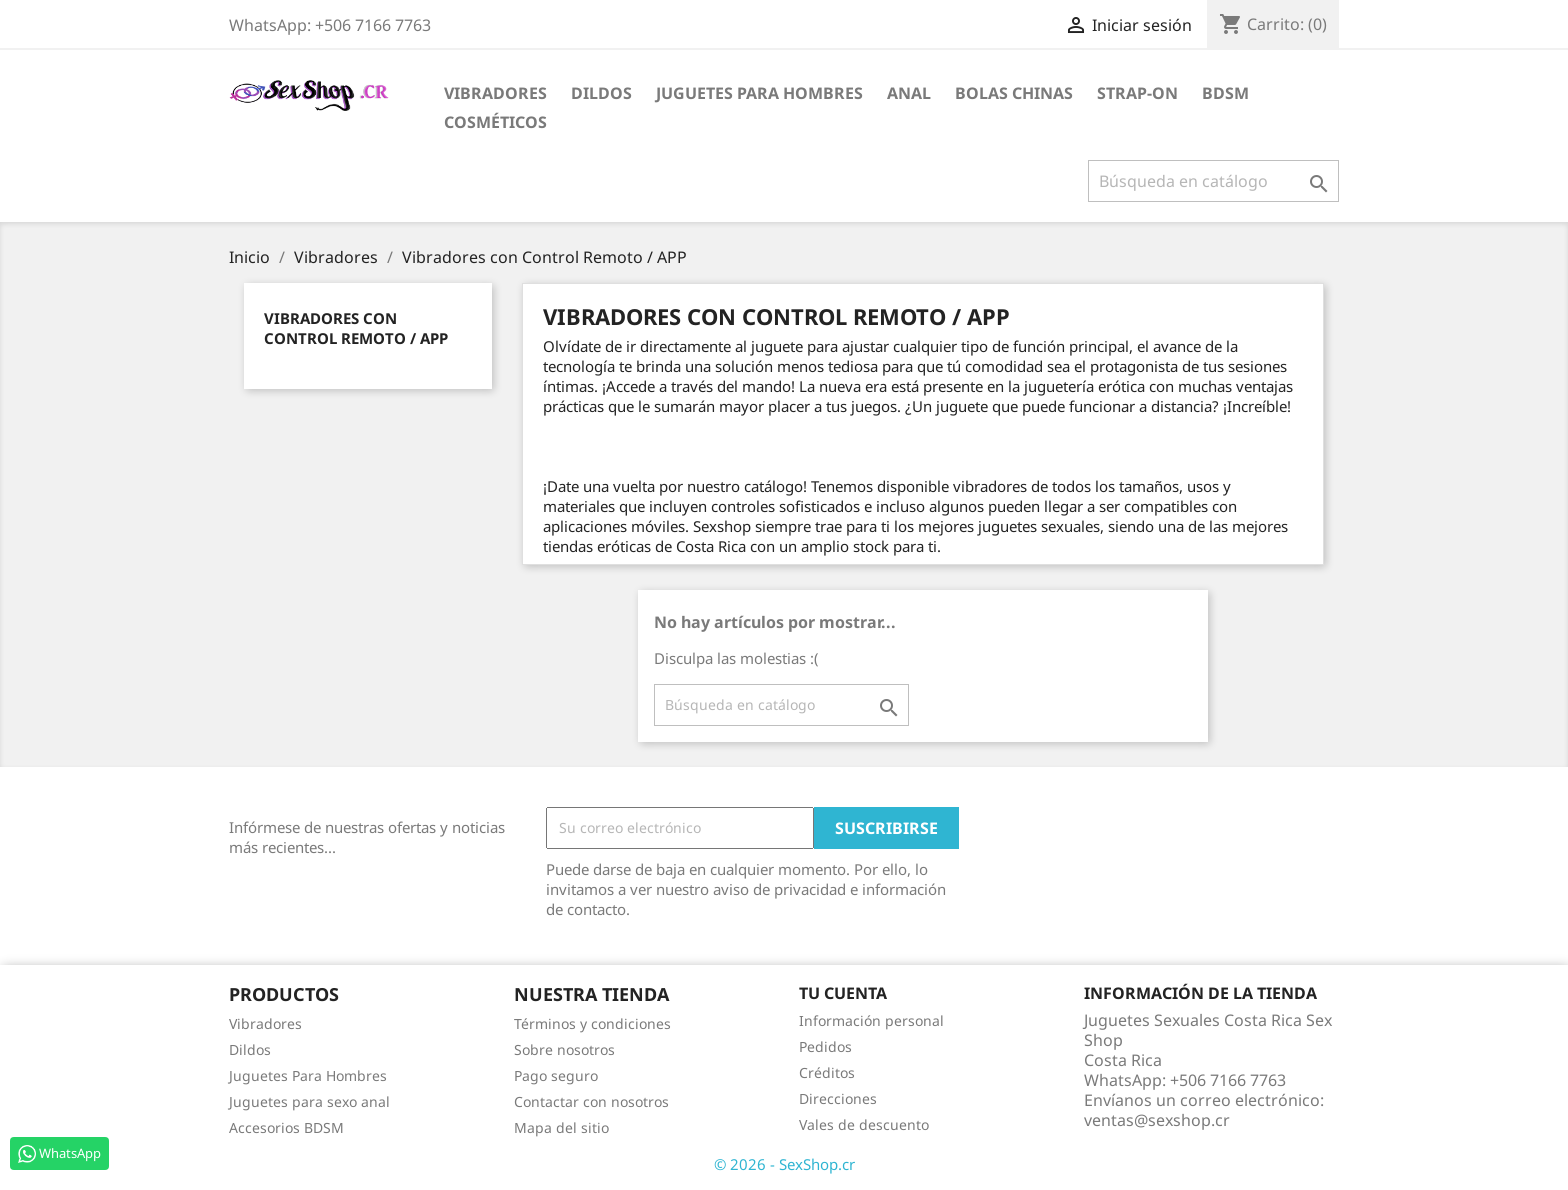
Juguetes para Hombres (759, 93)
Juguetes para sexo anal (309, 1101)
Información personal (871, 1020)
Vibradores (495, 93)
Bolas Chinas (1014, 93)
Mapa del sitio (561, 1127)
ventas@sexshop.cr (1157, 1120)
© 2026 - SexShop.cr (784, 1164)
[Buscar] (1213, 181)
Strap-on (1137, 93)
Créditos (827, 1072)
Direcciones (838, 1098)
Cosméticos (495, 122)
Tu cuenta (843, 993)
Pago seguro (556, 1075)
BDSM (1225, 93)
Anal (909, 93)
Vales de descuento (864, 1124)
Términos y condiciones (592, 1023)
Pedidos (825, 1046)
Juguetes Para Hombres (308, 1075)
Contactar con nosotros (591, 1101)
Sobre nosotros (564, 1049)
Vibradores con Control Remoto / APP (356, 328)
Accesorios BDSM (286, 1127)
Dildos (601, 93)
